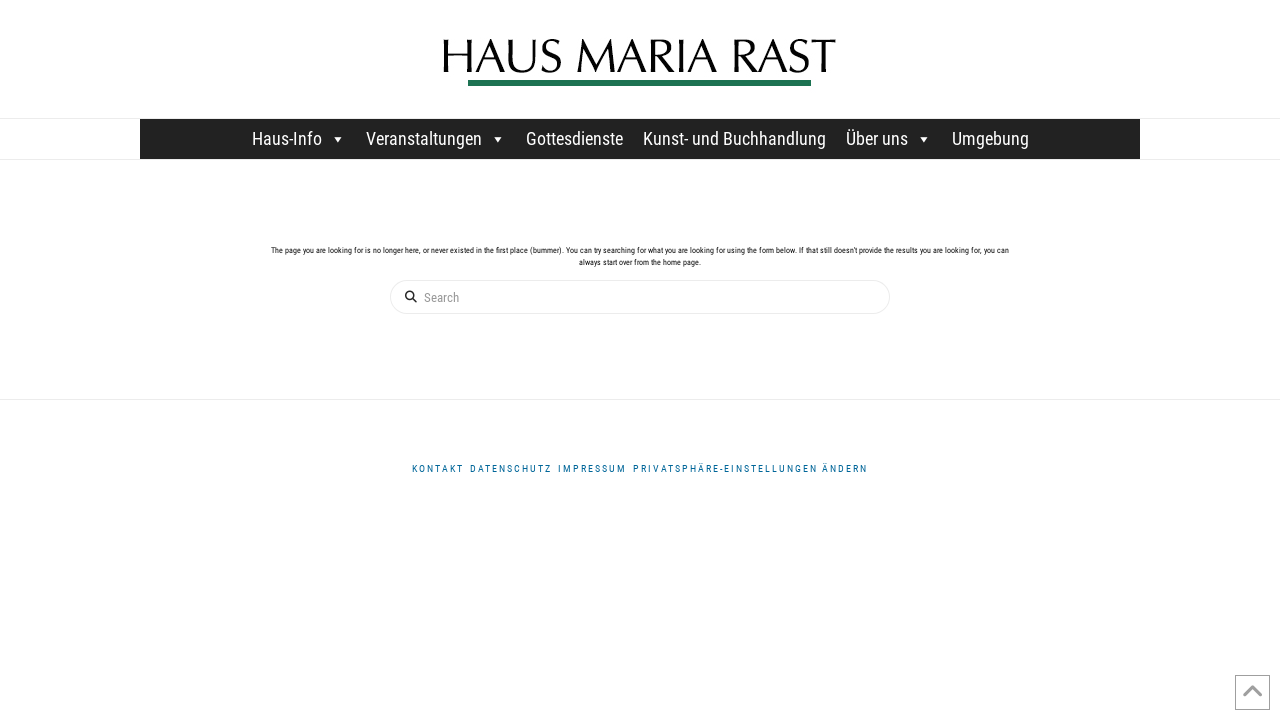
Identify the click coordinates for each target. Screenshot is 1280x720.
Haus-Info (299, 138)
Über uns (889, 138)
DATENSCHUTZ (511, 468)
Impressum (592, 468)
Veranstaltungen (436, 138)
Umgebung (990, 138)
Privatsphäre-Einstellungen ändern (750, 468)
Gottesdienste (574, 138)
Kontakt (438, 468)
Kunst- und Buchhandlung (734, 138)
